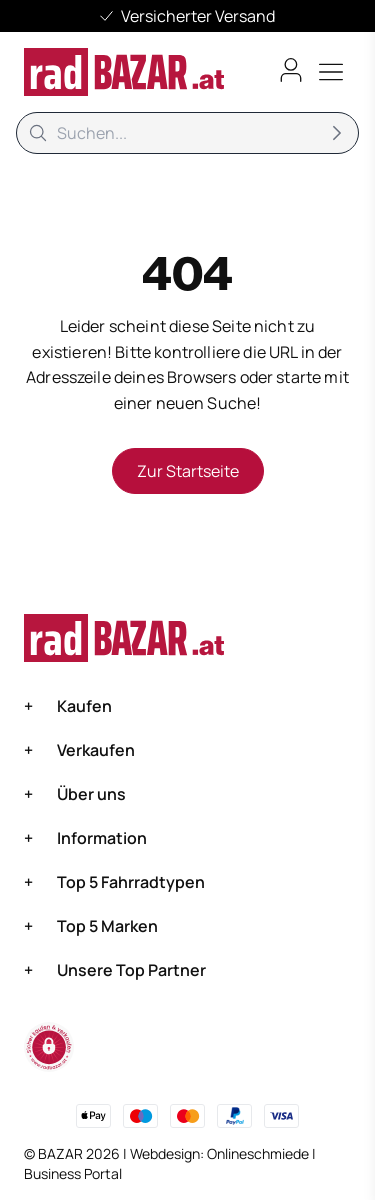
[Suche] (187, 133)
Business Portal (73, 1173)
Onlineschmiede (259, 1153)
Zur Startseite (188, 471)
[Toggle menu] (331, 72)
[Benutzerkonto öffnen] (291, 70)
